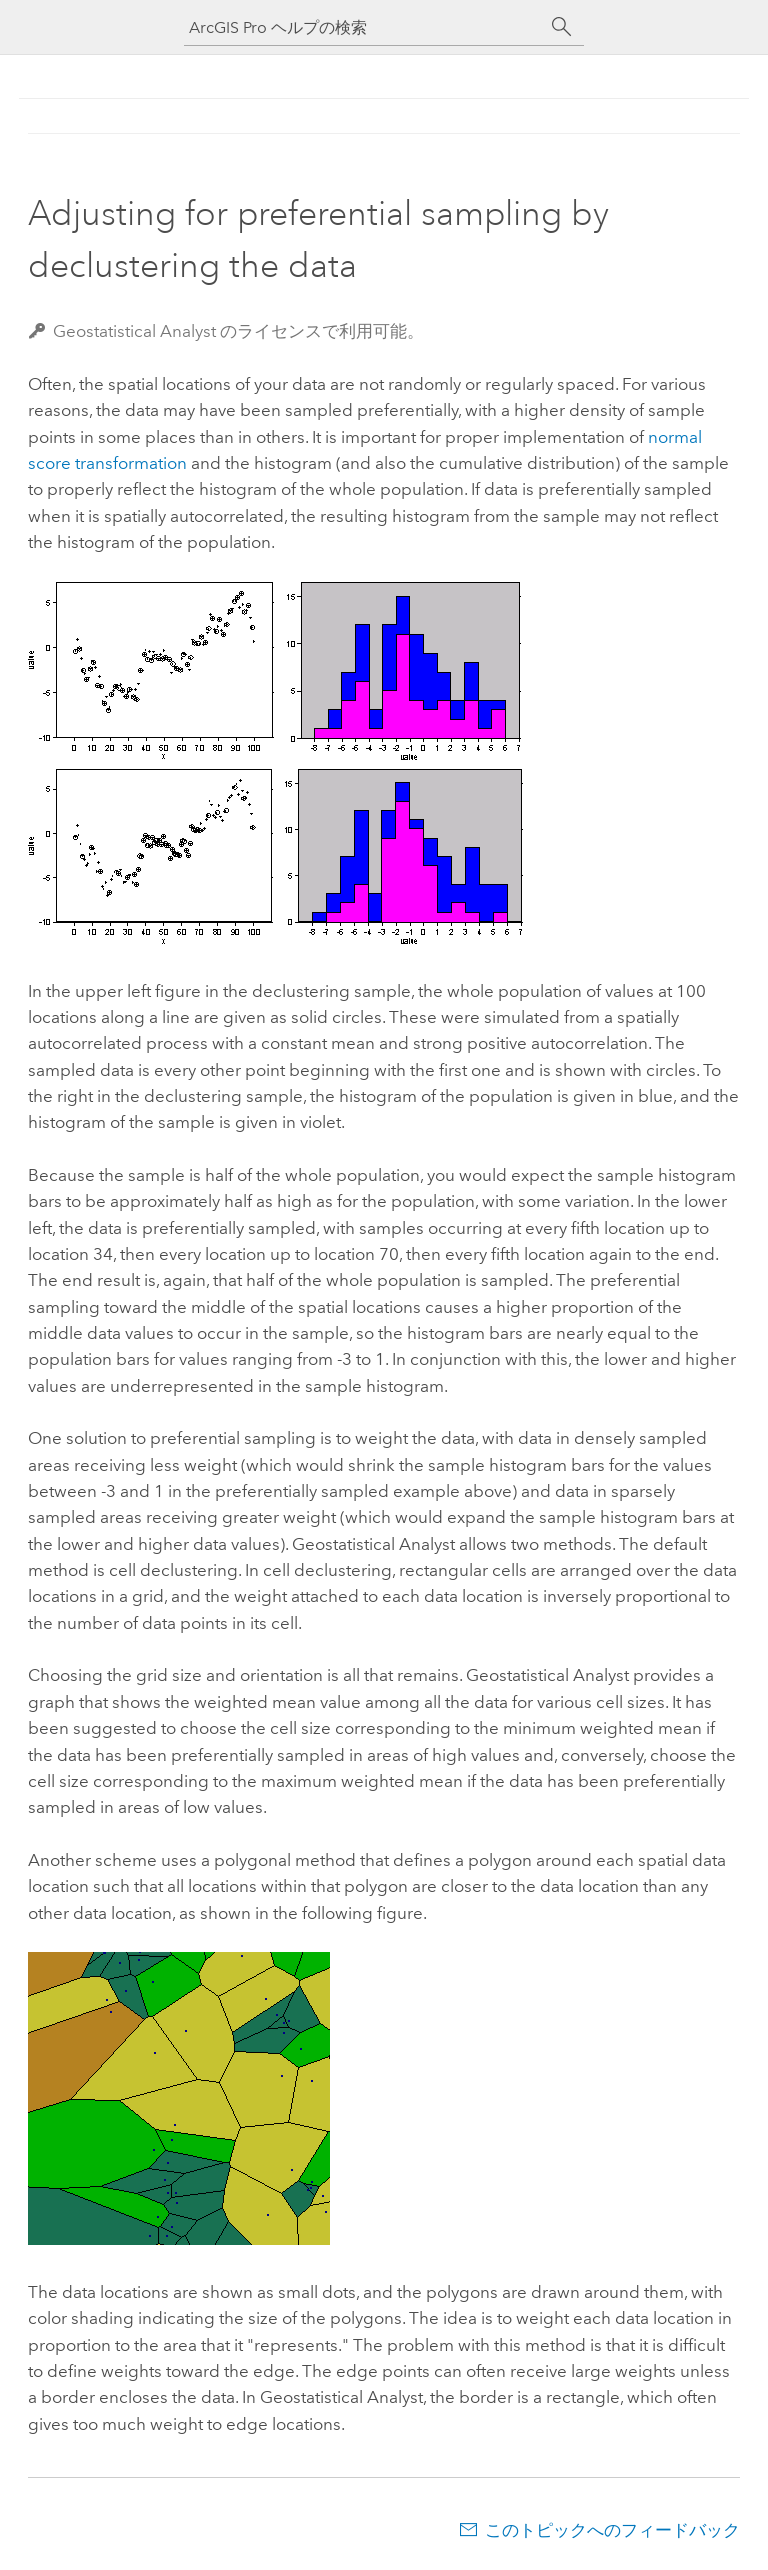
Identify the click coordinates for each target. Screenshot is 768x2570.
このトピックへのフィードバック (612, 2530)
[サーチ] (562, 27)
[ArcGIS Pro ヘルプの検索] (364, 27)
